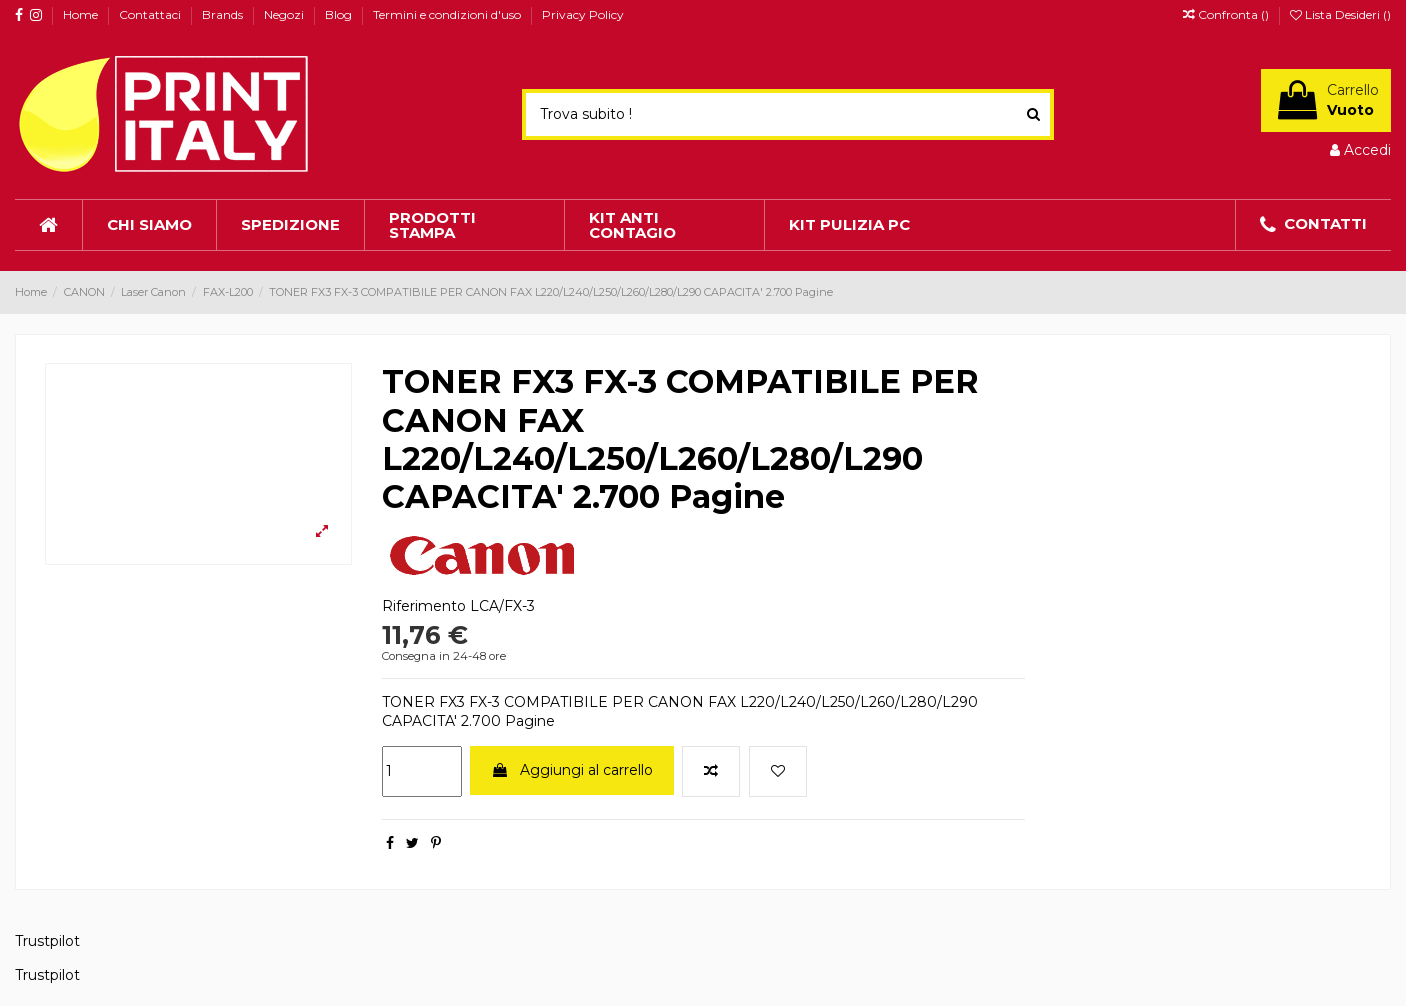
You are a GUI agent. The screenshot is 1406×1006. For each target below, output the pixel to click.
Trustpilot (47, 941)
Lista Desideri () (1340, 14)
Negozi (285, 14)
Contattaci (151, 14)
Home (82, 14)
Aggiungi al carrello (572, 770)
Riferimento (424, 606)
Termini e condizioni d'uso (448, 14)
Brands (224, 14)
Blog (340, 14)
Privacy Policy (583, 14)
